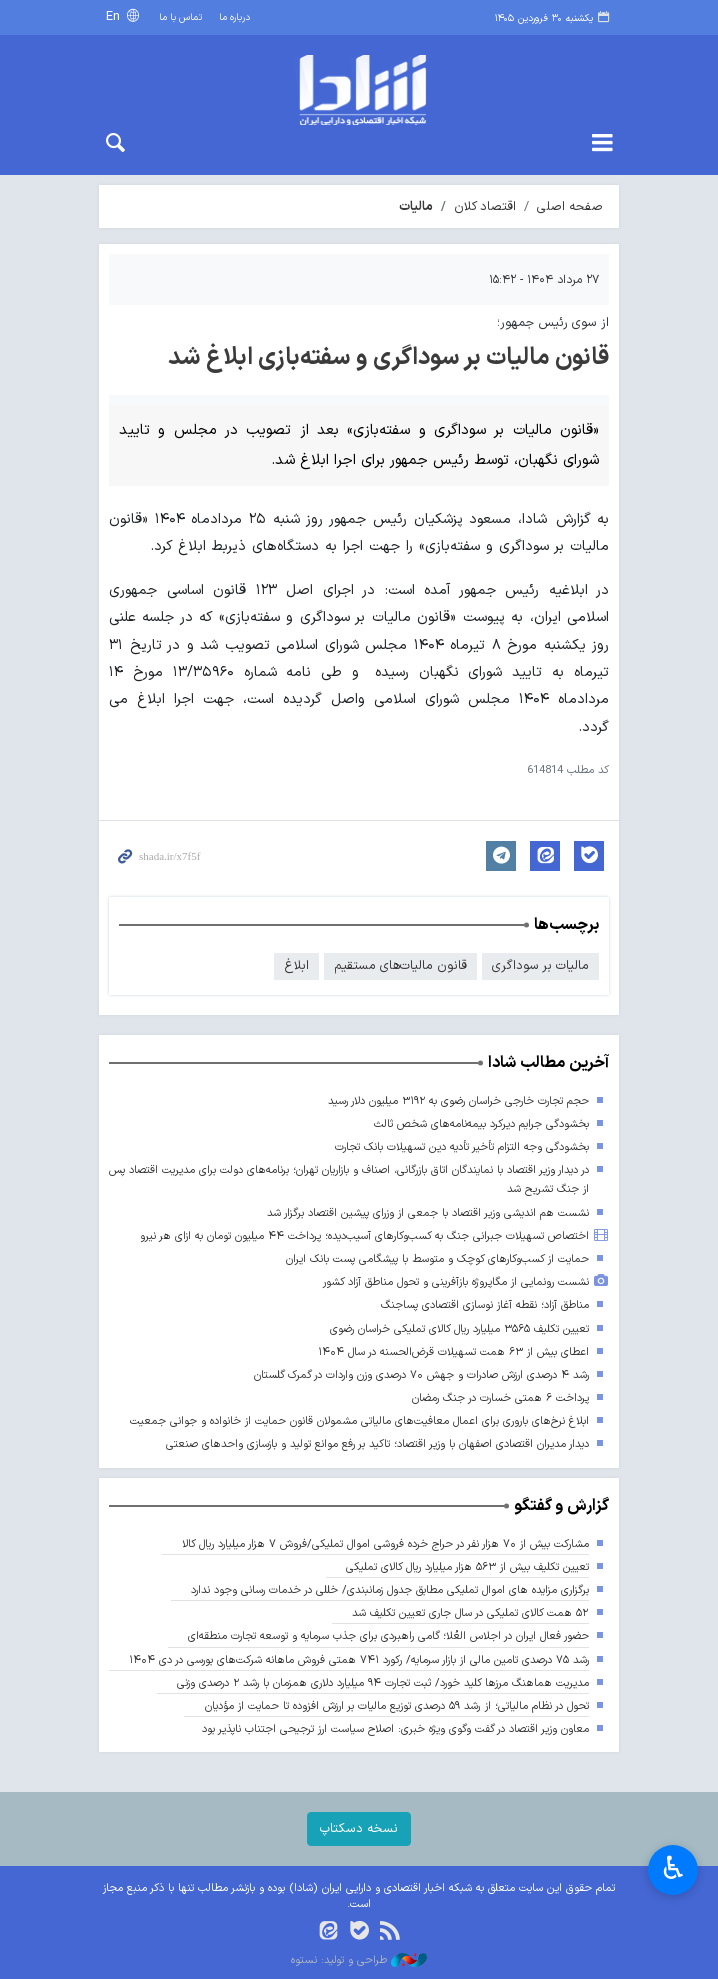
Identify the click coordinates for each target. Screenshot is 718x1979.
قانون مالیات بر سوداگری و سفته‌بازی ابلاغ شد (388, 358)
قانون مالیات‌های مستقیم (400, 965)
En (115, 16)
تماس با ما (180, 17)
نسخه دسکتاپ (359, 1828)
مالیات (416, 206)
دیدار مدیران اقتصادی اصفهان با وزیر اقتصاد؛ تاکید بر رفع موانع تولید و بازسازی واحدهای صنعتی (377, 1444)
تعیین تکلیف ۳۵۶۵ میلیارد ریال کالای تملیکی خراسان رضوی (459, 1329)
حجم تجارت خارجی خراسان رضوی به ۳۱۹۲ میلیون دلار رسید (458, 1101)
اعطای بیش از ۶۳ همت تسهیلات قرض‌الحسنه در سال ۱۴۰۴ (453, 1352)
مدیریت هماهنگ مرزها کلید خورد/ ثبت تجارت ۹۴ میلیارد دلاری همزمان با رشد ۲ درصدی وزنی (383, 1683)
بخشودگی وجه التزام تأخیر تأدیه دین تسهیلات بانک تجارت (462, 1147)
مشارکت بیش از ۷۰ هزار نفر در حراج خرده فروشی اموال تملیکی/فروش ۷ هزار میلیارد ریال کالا (385, 1544)
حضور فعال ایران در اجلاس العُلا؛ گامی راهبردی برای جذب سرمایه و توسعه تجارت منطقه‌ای (388, 1636)
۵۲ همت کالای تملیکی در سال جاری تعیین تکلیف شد (470, 1613)
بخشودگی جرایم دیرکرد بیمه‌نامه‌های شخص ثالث (481, 1124)
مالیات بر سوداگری (540, 965)
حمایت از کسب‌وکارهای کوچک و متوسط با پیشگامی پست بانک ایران (437, 1259)
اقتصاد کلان (485, 206)
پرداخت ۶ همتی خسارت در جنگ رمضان (500, 1398)
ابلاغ (296, 965)
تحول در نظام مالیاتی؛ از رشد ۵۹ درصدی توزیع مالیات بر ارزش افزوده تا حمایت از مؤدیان (396, 1706)
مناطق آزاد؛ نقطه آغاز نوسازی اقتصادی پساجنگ (485, 1305)
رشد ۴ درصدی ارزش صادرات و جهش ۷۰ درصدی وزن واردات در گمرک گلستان (421, 1375)
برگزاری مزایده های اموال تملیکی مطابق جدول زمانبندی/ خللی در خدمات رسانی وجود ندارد (390, 1590)
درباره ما (234, 17)
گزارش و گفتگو (561, 1506)
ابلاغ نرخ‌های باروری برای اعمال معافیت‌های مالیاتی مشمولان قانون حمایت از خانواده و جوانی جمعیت (359, 1421)
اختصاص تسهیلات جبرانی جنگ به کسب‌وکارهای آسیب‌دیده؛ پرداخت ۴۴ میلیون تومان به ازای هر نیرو (364, 1236)
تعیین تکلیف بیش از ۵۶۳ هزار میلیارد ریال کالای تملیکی (467, 1567)
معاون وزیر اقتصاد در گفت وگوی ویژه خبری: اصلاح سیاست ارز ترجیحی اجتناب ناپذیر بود (395, 1729)
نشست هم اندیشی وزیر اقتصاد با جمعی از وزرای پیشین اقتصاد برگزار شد (428, 1213)
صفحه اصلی (570, 206)
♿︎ (673, 1868)
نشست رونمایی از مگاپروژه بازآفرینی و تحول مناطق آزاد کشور (456, 1282)
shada (359, 90)
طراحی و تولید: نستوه (359, 1961)
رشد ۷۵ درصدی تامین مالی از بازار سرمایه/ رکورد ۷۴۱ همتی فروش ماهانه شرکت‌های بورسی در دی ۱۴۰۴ (359, 1660)
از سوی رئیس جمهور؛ (553, 322)
